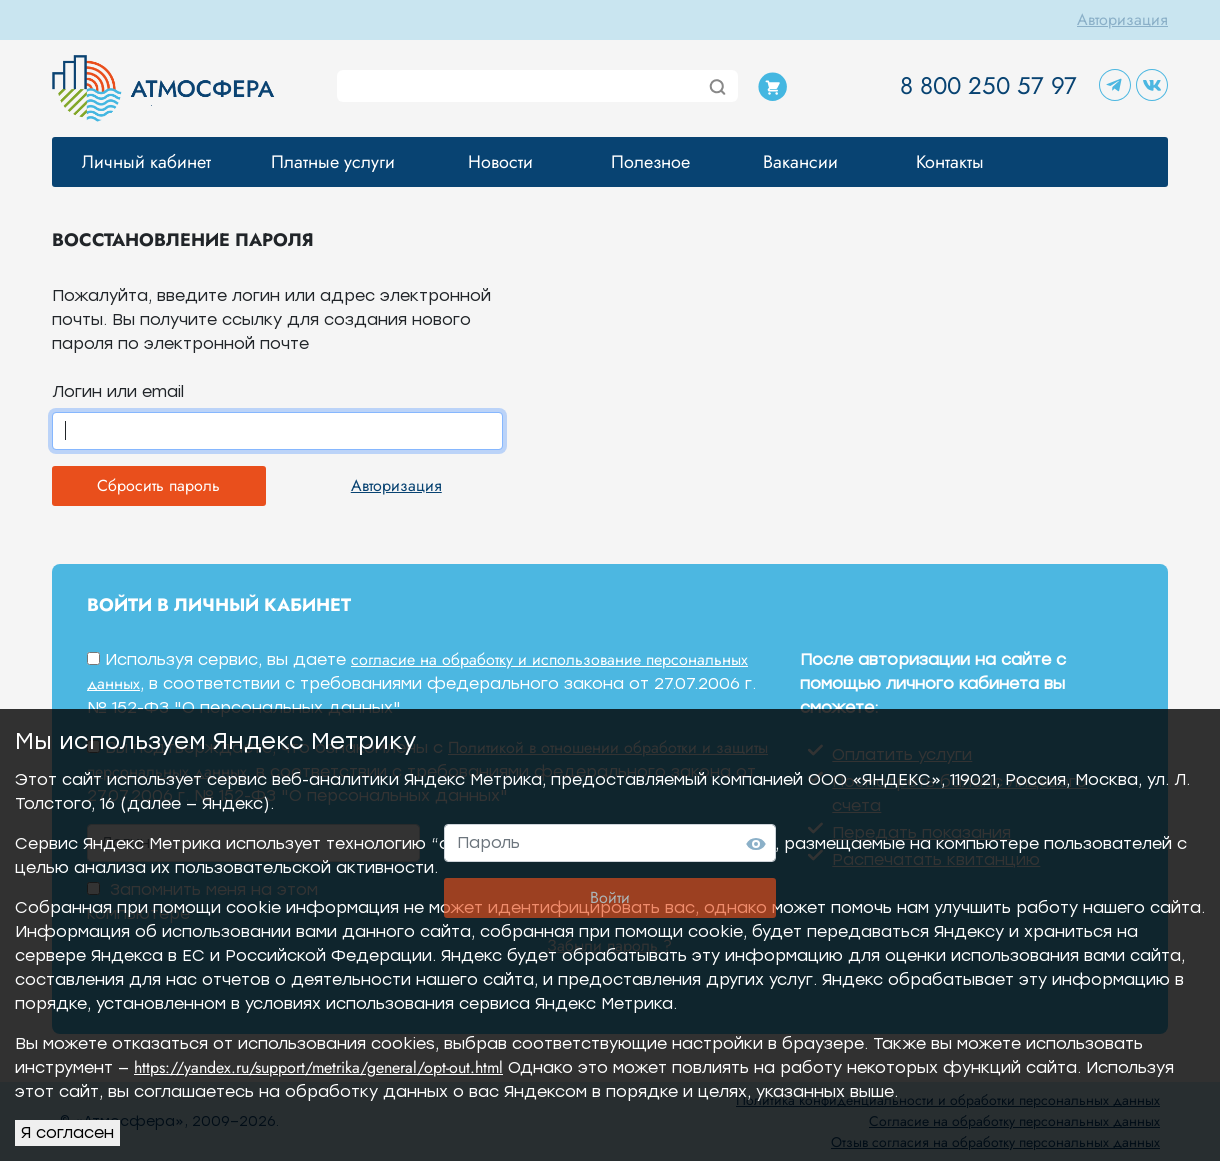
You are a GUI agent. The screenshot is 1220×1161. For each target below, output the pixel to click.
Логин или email (118, 391)
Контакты (950, 162)
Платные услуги (333, 162)
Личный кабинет (146, 162)
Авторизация (1122, 19)
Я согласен (67, 1132)
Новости (500, 162)
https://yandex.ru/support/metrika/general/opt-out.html (318, 1067)
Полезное (650, 162)
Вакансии (800, 162)
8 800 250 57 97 (988, 85)
